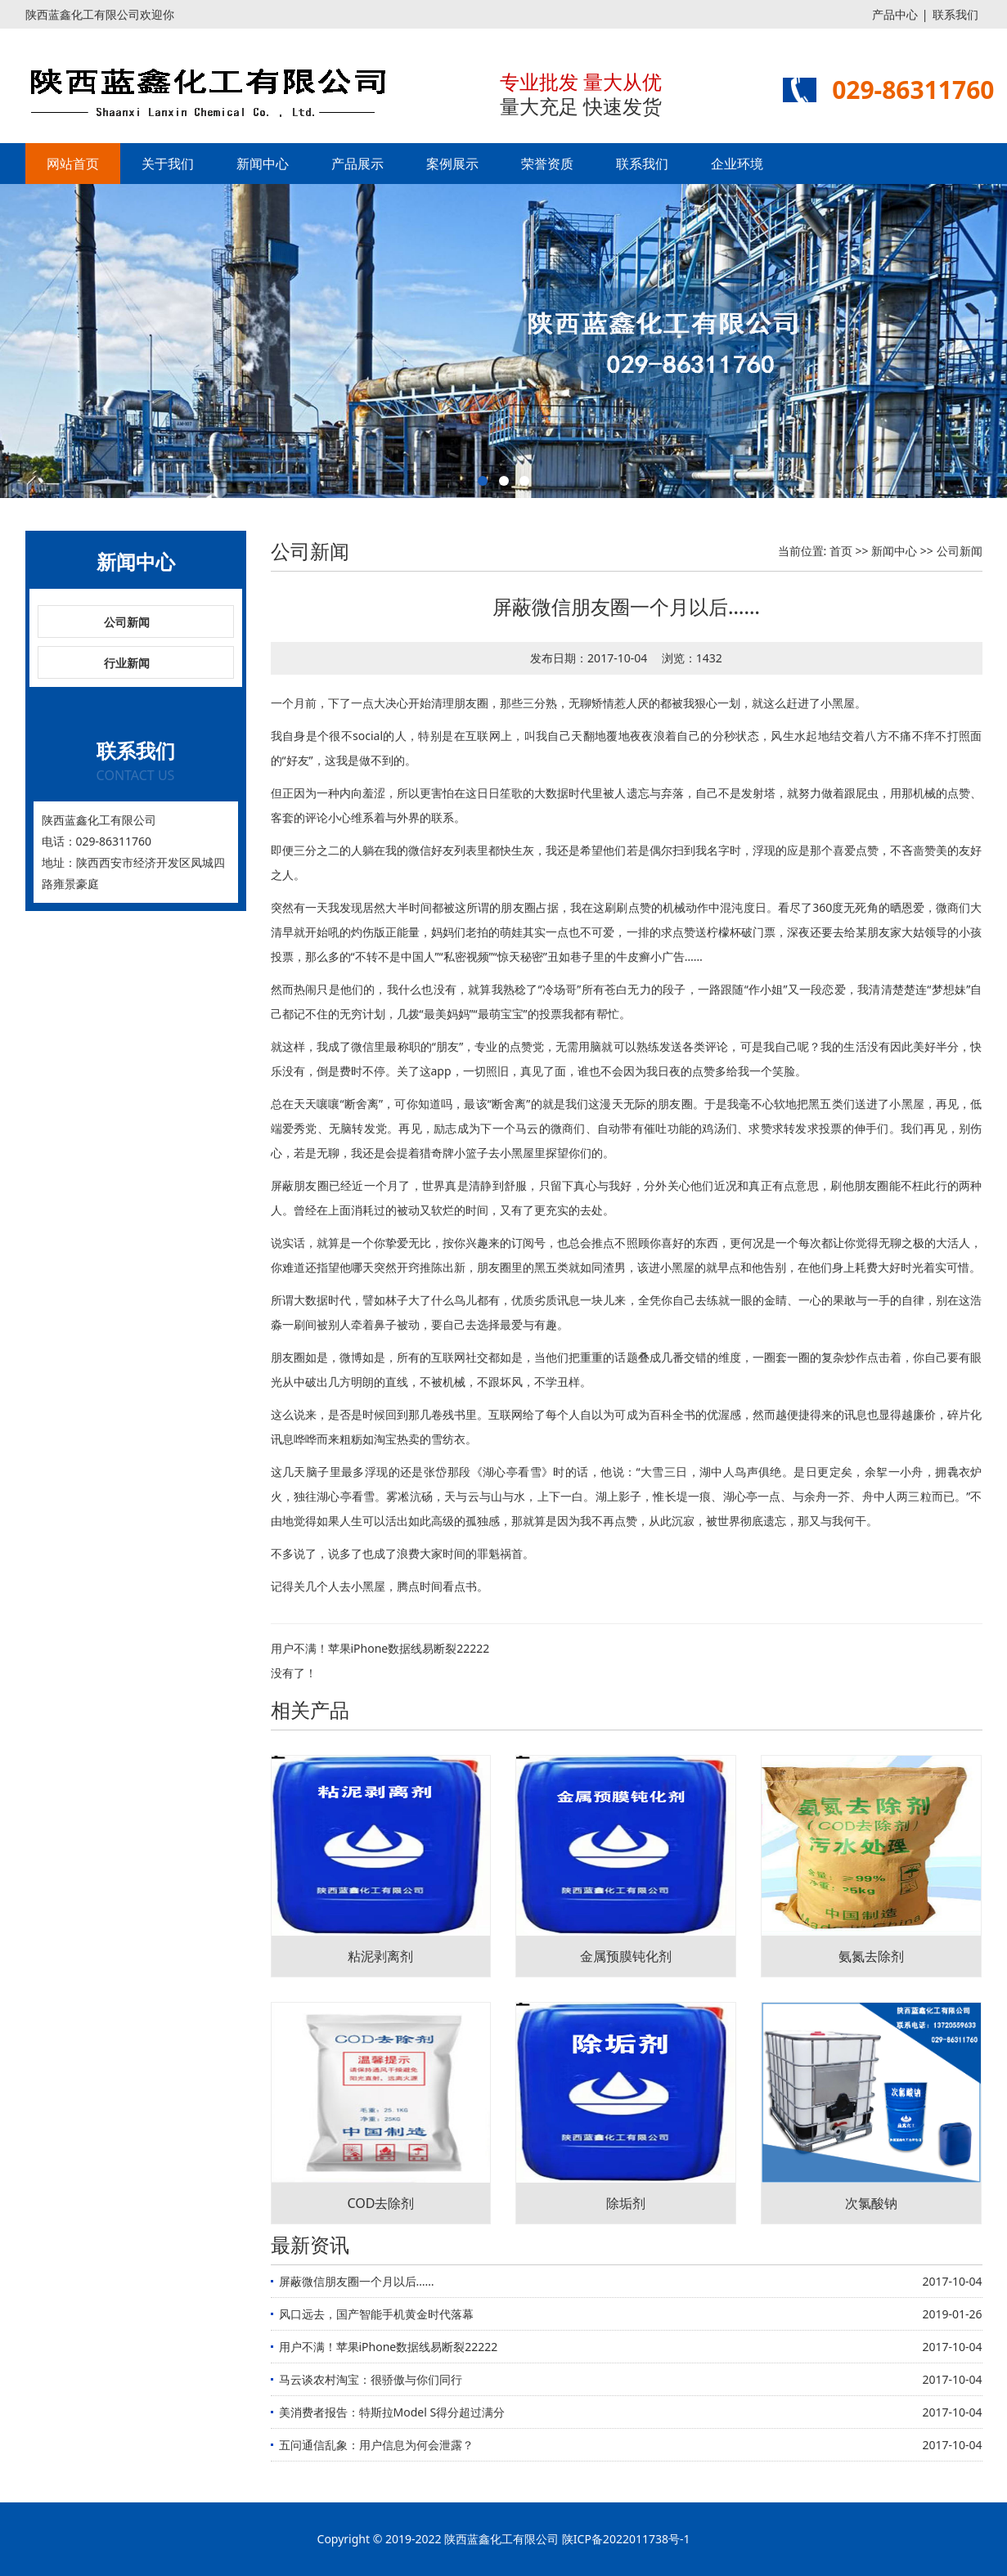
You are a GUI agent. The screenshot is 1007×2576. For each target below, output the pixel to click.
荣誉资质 (547, 164)
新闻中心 (262, 164)
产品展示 (357, 164)
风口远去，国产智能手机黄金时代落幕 (376, 2314)
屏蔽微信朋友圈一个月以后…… (356, 2281)
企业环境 (737, 164)
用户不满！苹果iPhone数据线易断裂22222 (380, 1648)
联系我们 (955, 14)
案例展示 (452, 164)
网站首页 (73, 164)
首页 (840, 551)
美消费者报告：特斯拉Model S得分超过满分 (392, 2412)
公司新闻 (127, 622)
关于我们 (168, 164)
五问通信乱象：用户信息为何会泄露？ (376, 2445)
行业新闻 (127, 663)
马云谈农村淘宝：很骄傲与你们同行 (370, 2379)
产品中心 (895, 14)
